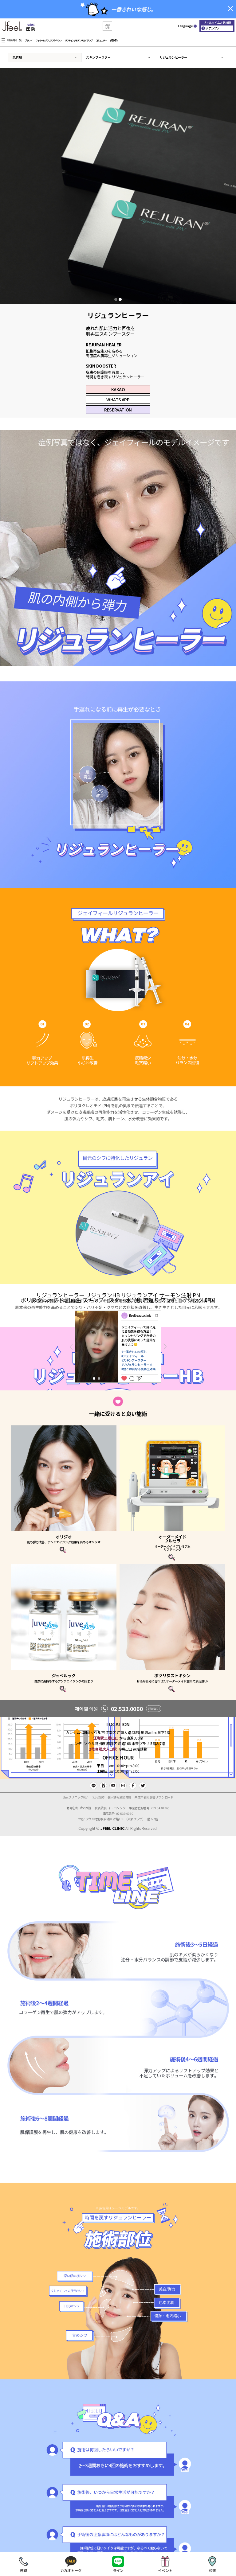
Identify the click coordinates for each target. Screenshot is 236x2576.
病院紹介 (113, 40)
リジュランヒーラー (173, 57)
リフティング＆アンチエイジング (78, 40)
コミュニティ (101, 40)
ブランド (28, 40)
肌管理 (17, 57)
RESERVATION (118, 410)
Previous (71, 1347)
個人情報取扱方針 (119, 1797)
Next (165, 1347)
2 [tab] (120, 299)
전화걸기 (153, 1708)
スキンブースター (98, 57)
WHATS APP (117, 399)
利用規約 (98, 1797)
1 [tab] (115, 299)
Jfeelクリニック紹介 (76, 1797)
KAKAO (118, 389)
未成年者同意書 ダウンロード (154, 1797)
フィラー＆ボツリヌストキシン (48, 40)
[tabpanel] (118, 186)
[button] (107, 26)
